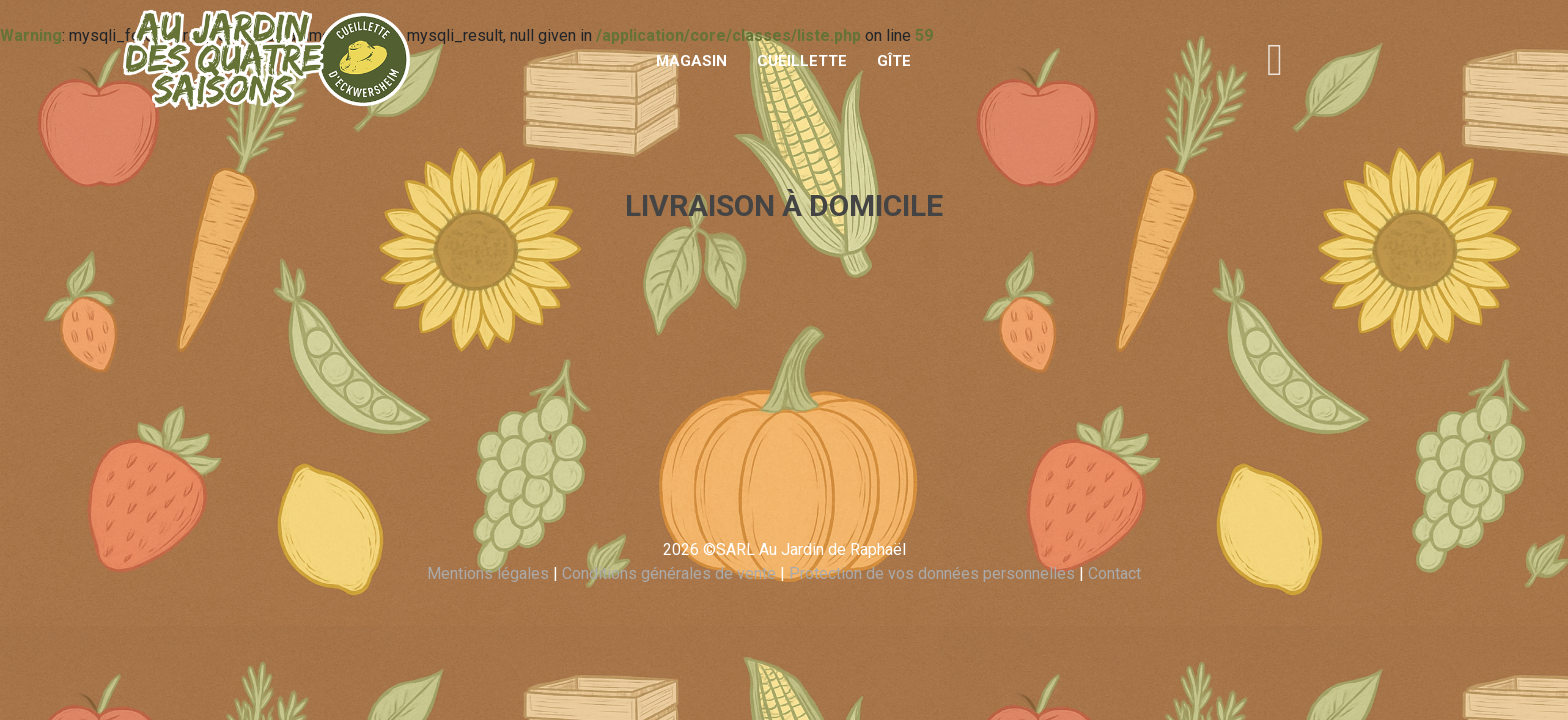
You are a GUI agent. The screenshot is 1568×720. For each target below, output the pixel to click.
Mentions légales (488, 573)
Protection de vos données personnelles (932, 573)
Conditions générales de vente (669, 573)
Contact (1114, 573)
